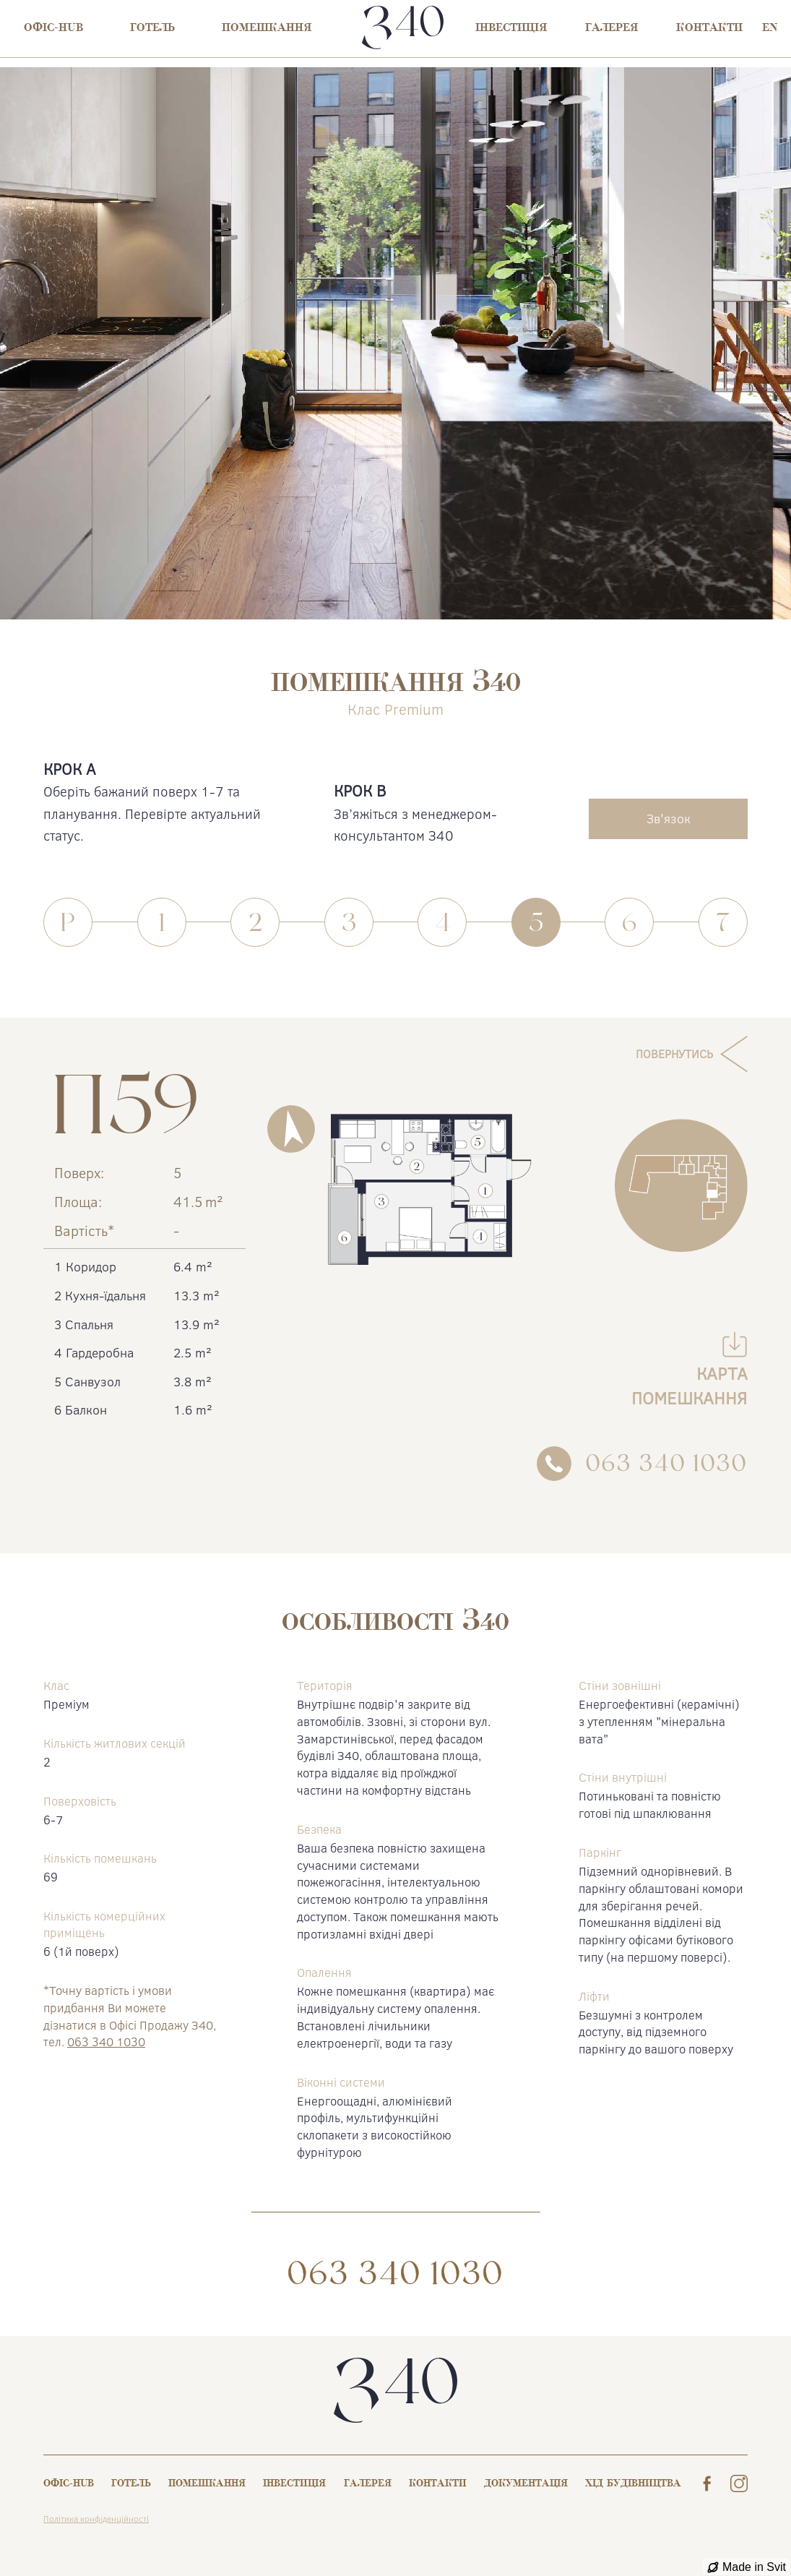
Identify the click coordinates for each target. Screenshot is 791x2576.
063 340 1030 (106, 2041)
